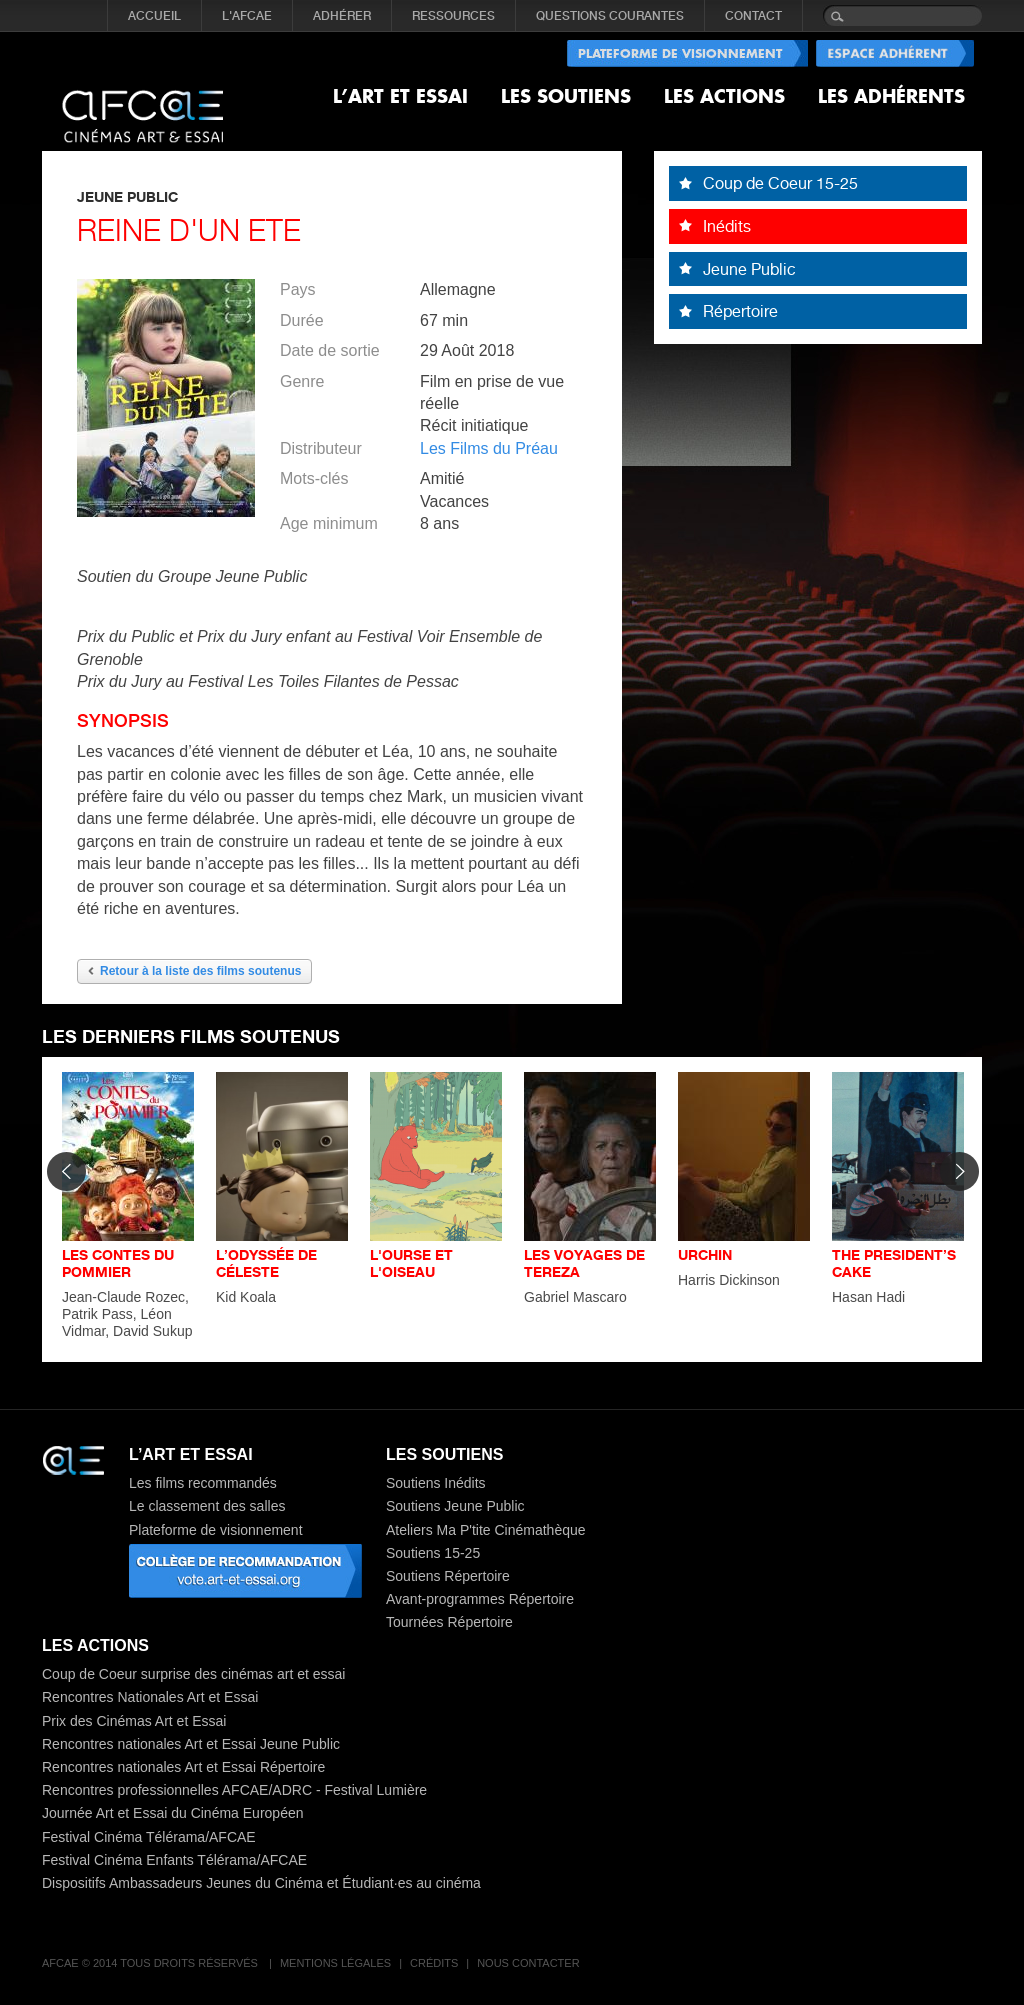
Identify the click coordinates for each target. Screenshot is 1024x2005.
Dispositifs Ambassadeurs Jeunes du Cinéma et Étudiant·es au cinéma (261, 1883)
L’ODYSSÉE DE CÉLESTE (266, 1263)
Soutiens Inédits (436, 1483)
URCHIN (705, 1254)
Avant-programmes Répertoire (480, 1599)
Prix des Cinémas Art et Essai (134, 1721)
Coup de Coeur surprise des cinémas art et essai (193, 1674)
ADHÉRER (342, 16)
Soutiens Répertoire (448, 1576)
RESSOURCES (453, 16)
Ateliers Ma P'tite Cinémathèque (486, 1530)
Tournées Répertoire (449, 1622)
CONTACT (753, 16)
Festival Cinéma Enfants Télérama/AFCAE (174, 1860)
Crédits (434, 1963)
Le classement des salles (207, 1506)
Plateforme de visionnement (216, 1530)
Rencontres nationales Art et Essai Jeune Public (191, 1744)
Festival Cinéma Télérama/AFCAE (149, 1837)
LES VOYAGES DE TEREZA (584, 1263)
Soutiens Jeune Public (455, 1506)
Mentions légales (335, 1963)
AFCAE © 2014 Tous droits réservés (151, 1963)
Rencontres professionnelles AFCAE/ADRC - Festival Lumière (234, 1790)
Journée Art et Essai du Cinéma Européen (173, 1813)
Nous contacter (528, 1963)
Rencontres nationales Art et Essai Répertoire (183, 1767)
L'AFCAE (247, 16)
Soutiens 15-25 (433, 1553)
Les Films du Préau (489, 448)
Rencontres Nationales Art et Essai (150, 1697)
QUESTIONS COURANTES (610, 16)
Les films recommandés (203, 1483)
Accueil (154, 16)
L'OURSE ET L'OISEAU (411, 1263)
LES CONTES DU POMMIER (118, 1263)
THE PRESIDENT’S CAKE (894, 1263)
